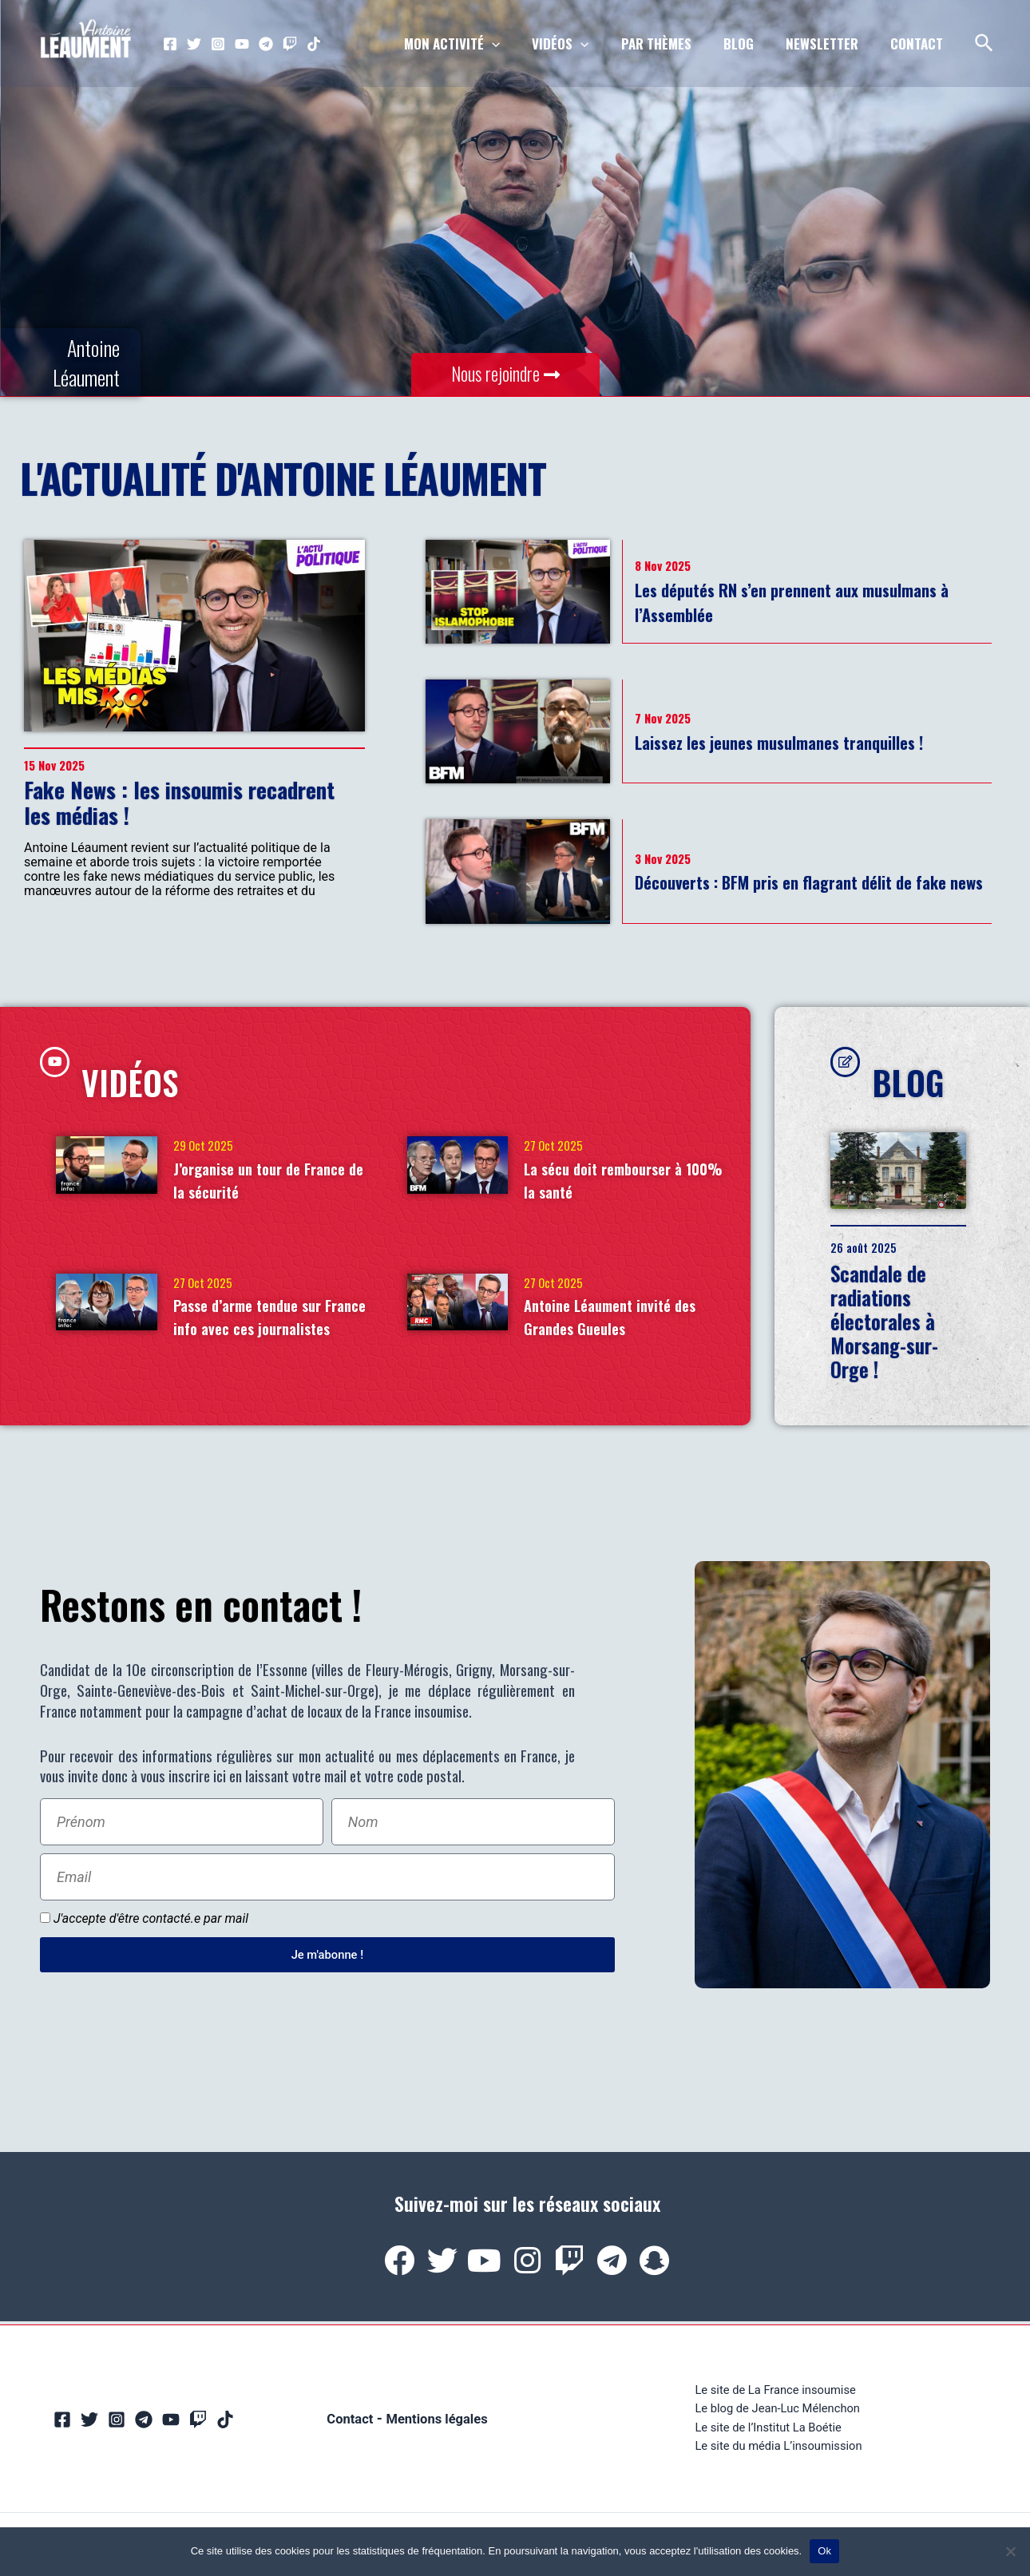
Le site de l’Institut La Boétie (767, 2439)
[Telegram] (266, 44)
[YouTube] (242, 44)
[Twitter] (194, 44)
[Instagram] (218, 44)
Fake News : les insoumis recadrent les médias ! (179, 802)
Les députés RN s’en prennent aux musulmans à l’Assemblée (773, 601)
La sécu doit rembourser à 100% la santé (624, 1180)
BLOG (930, 1075)
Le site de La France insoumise (774, 2398)
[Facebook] (170, 44)
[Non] (1010, 2551)
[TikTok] (314, 44)
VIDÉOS (159, 1075)
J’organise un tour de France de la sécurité (254, 1180)
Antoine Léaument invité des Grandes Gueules (617, 1318)
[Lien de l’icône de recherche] (985, 43)
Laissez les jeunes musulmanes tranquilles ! (813, 740)
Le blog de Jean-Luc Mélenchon (777, 2419)
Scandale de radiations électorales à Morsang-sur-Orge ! (903, 1331)
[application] (518, 44)
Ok (824, 2551)
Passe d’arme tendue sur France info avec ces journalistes (267, 1329)
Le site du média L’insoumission (778, 2459)
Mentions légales (438, 2429)
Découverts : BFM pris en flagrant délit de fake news (808, 881)
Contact (345, 2429)
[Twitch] (290, 44)
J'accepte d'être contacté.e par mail (150, 1928)
